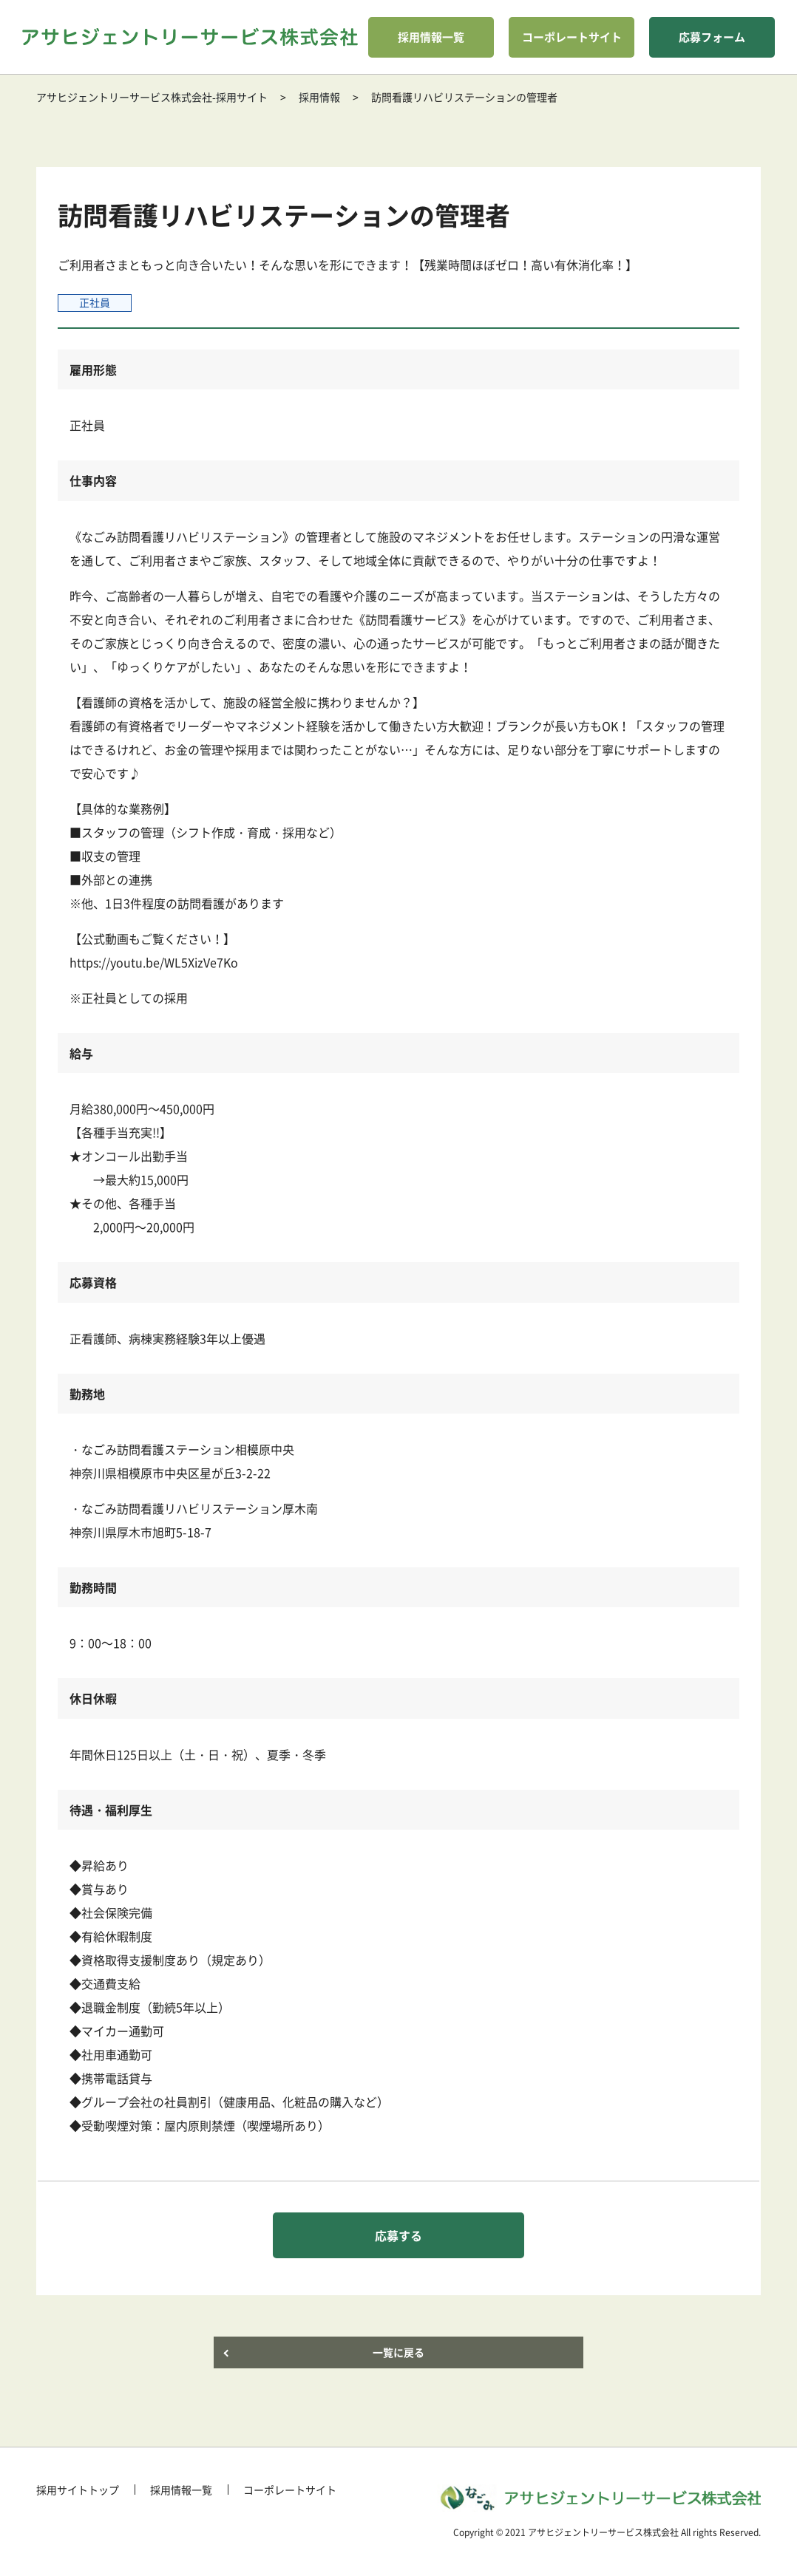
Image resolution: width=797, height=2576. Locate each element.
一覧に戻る (398, 2352)
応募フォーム (712, 37)
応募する (398, 2235)
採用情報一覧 (431, 37)
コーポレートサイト (572, 37)
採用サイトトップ (77, 2489)
